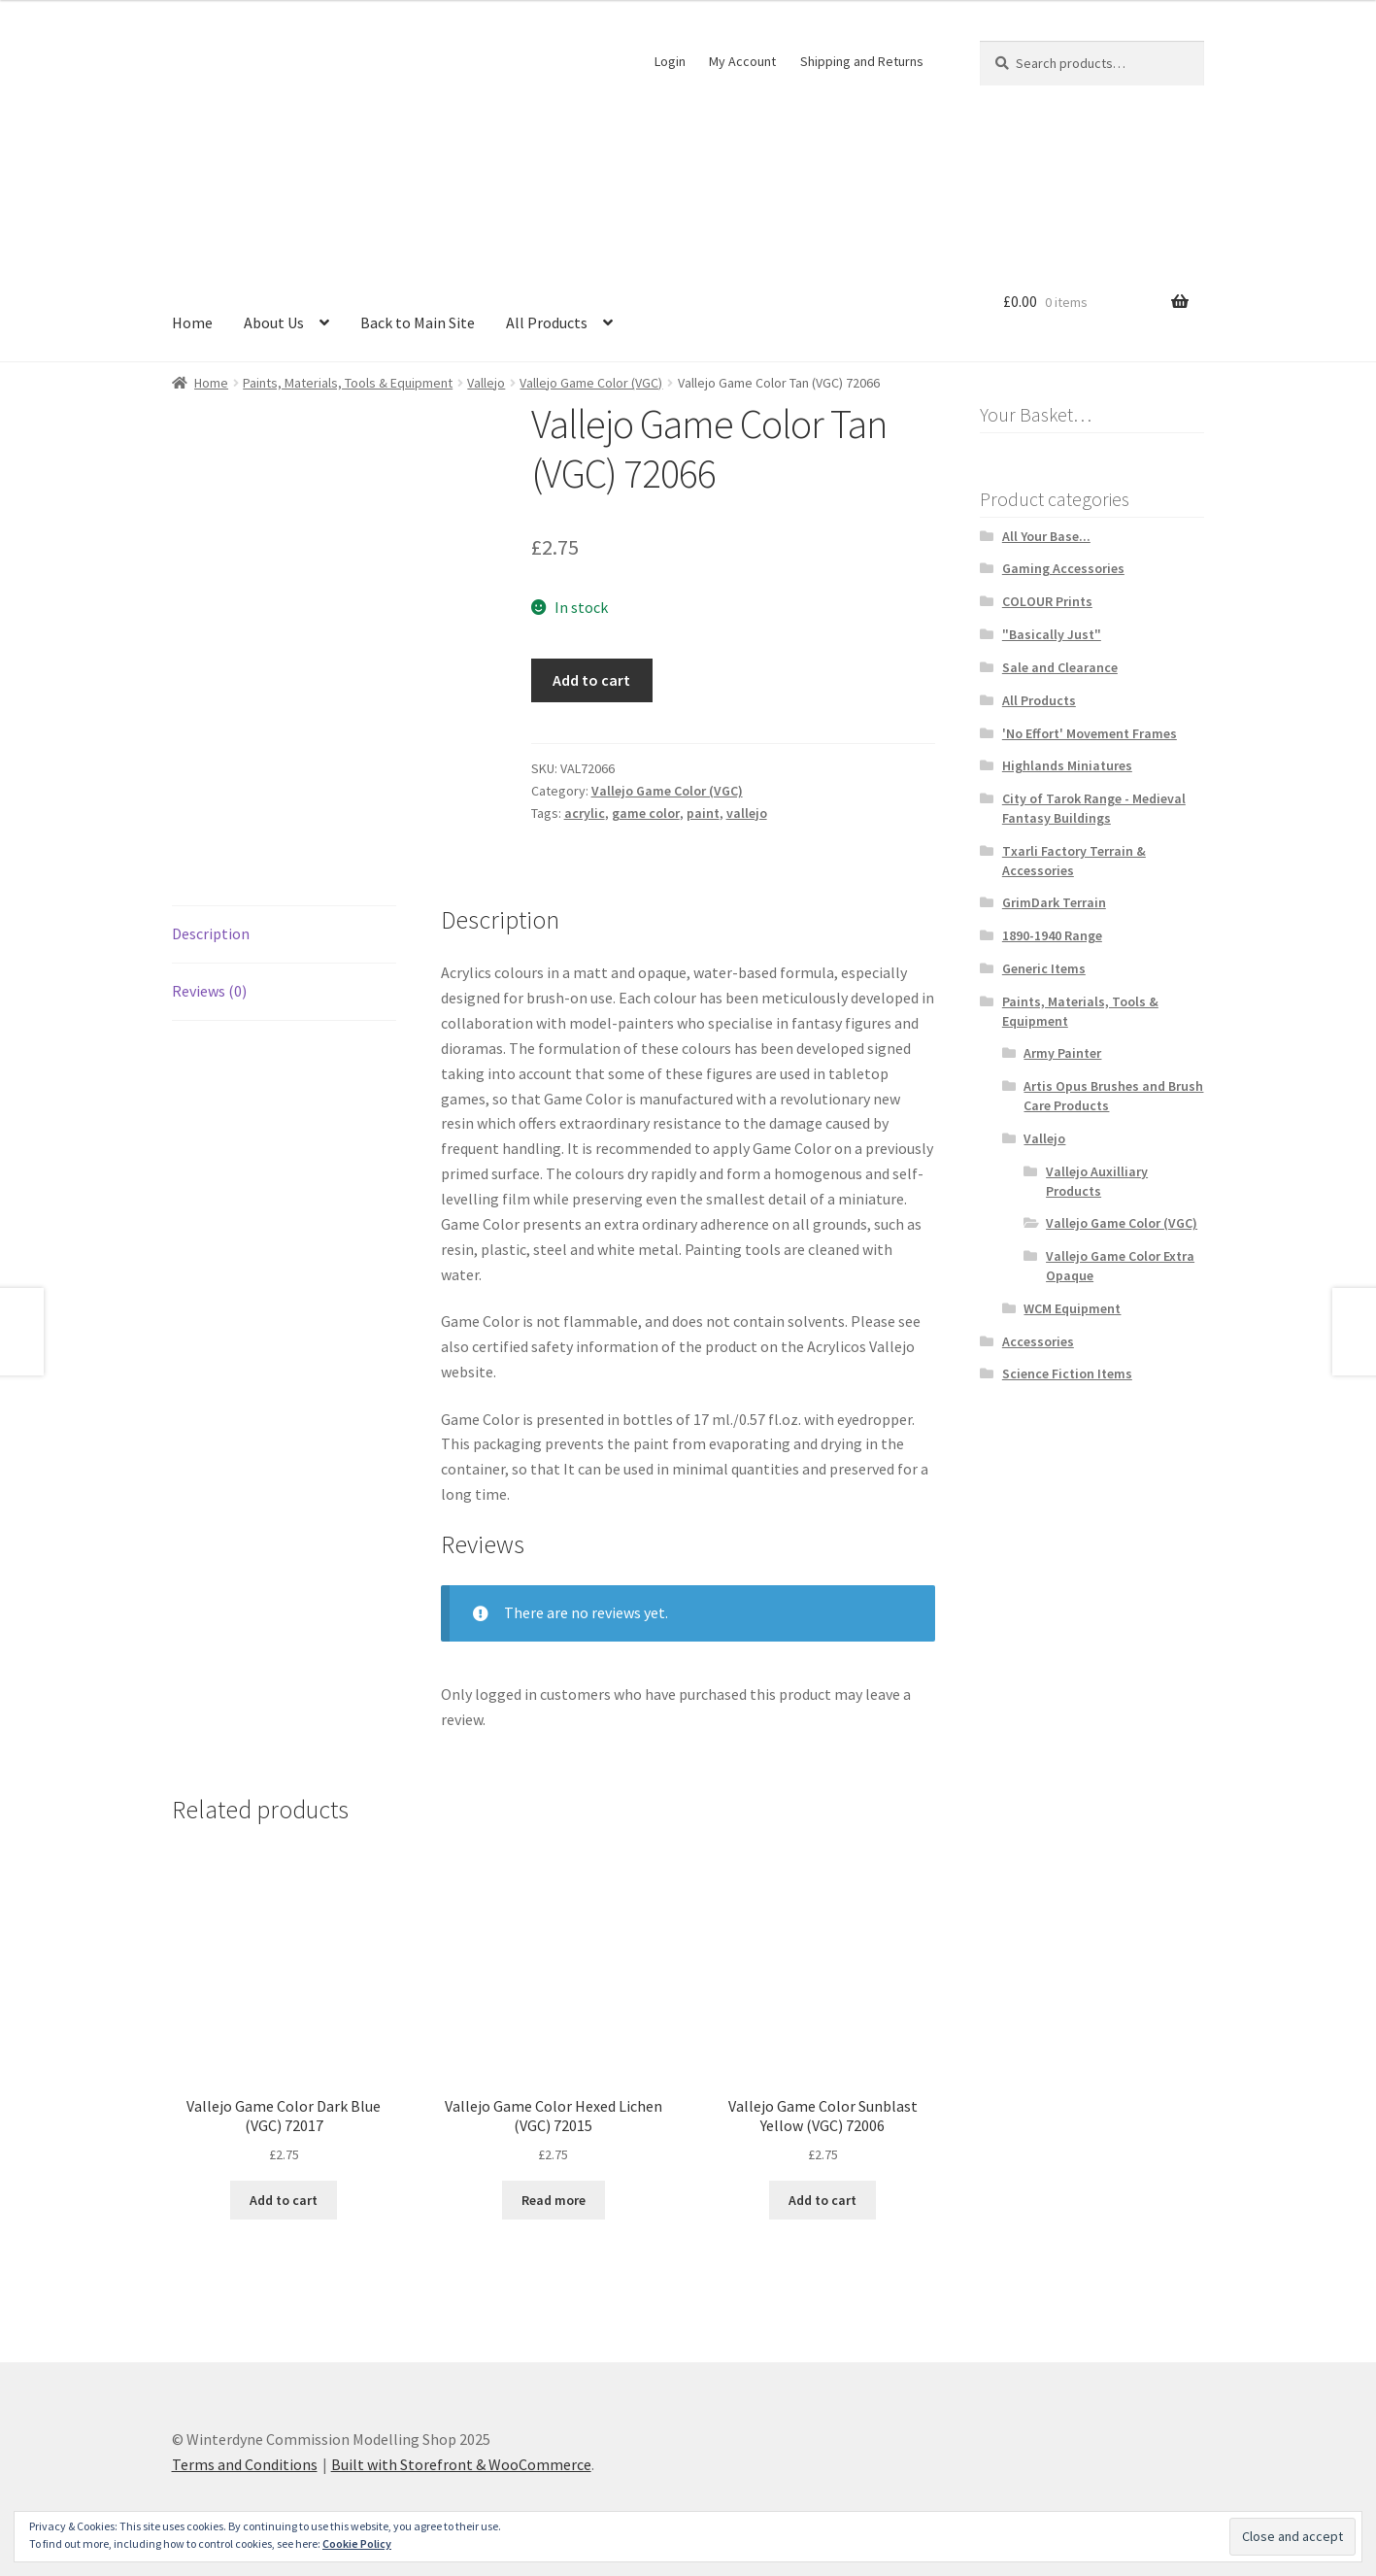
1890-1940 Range (1052, 935)
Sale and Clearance (1060, 667)
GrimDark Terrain (1054, 902)
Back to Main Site (417, 322)
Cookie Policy (356, 2543)
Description (211, 933)
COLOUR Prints (1047, 601)
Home (192, 322)
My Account (742, 61)
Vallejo (486, 382)
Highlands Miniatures (1067, 765)
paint (703, 813)
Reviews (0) (209, 990)
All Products (546, 322)
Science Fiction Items (1067, 1373)
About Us (274, 322)
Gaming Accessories (1063, 568)
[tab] (284, 935)
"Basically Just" (1051, 634)
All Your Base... (1046, 536)
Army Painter (1062, 1053)
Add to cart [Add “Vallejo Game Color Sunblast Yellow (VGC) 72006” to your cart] (822, 2200)
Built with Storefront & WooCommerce (461, 2464)
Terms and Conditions (245, 2464)
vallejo (746, 813)
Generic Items (1044, 968)
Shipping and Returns (861, 61)
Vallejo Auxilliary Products (1097, 1181)
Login (670, 61)
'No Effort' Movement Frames (1089, 733)
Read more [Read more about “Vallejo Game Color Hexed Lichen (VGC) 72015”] (553, 2200)
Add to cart (591, 680)
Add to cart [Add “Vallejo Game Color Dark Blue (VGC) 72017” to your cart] (284, 2200)
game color (646, 813)
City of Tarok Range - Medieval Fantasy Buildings (1094, 808)
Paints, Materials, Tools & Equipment (348, 382)
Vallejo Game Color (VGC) (591, 382)
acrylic (584, 813)
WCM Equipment (1072, 1308)
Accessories (1038, 1341)
